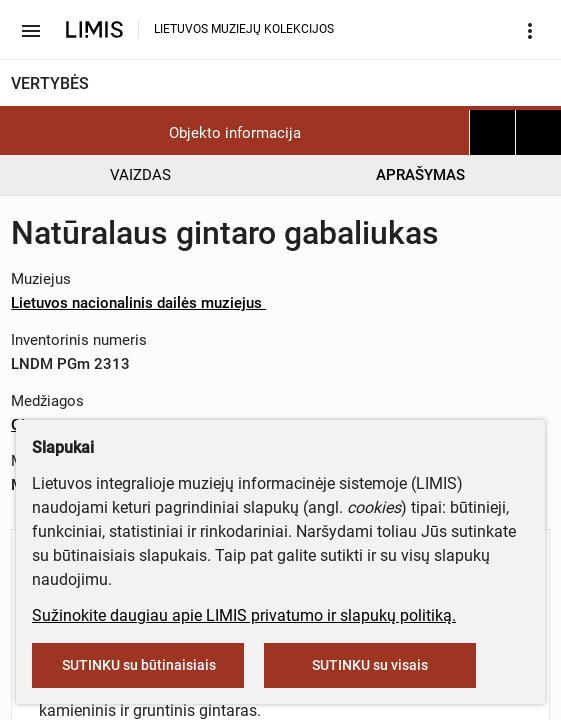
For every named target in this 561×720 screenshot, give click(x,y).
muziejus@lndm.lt (297, 212)
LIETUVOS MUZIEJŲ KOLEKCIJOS (244, 29)
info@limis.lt (418, 316)
